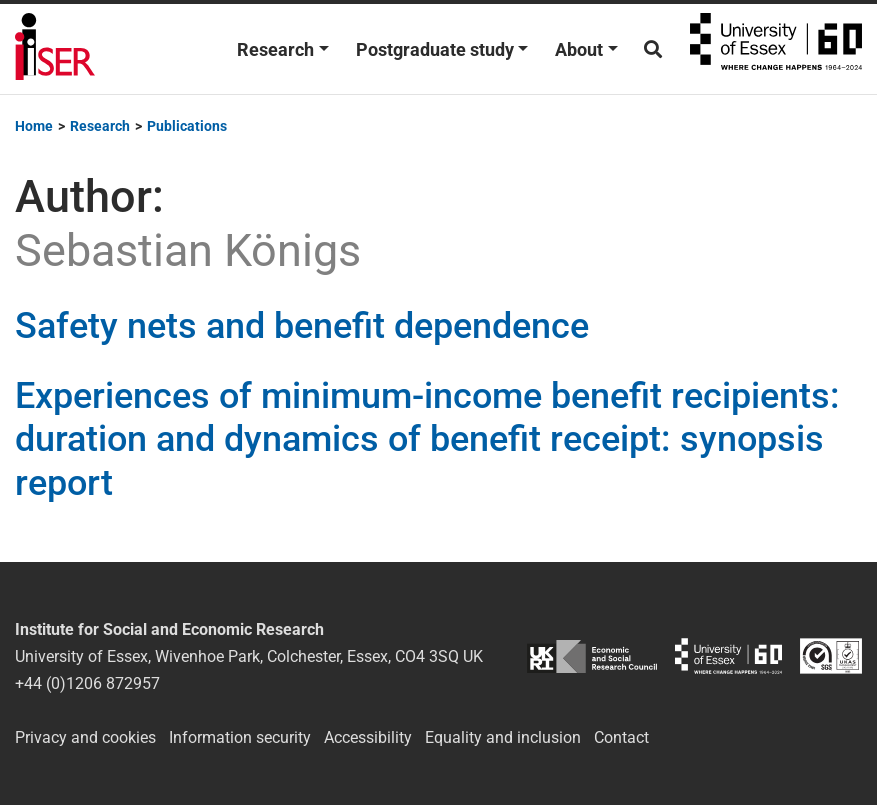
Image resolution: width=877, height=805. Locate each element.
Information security (240, 737)
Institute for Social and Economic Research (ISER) (55, 49)
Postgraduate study (435, 49)
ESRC (592, 656)
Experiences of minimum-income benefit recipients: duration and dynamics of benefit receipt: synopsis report (427, 439)
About (579, 49)
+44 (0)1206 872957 (87, 683)
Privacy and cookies (85, 737)
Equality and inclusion (503, 737)
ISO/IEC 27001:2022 (831, 656)
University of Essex (776, 49)
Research (275, 49)
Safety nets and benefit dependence (302, 326)
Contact (621, 737)
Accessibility (368, 737)
